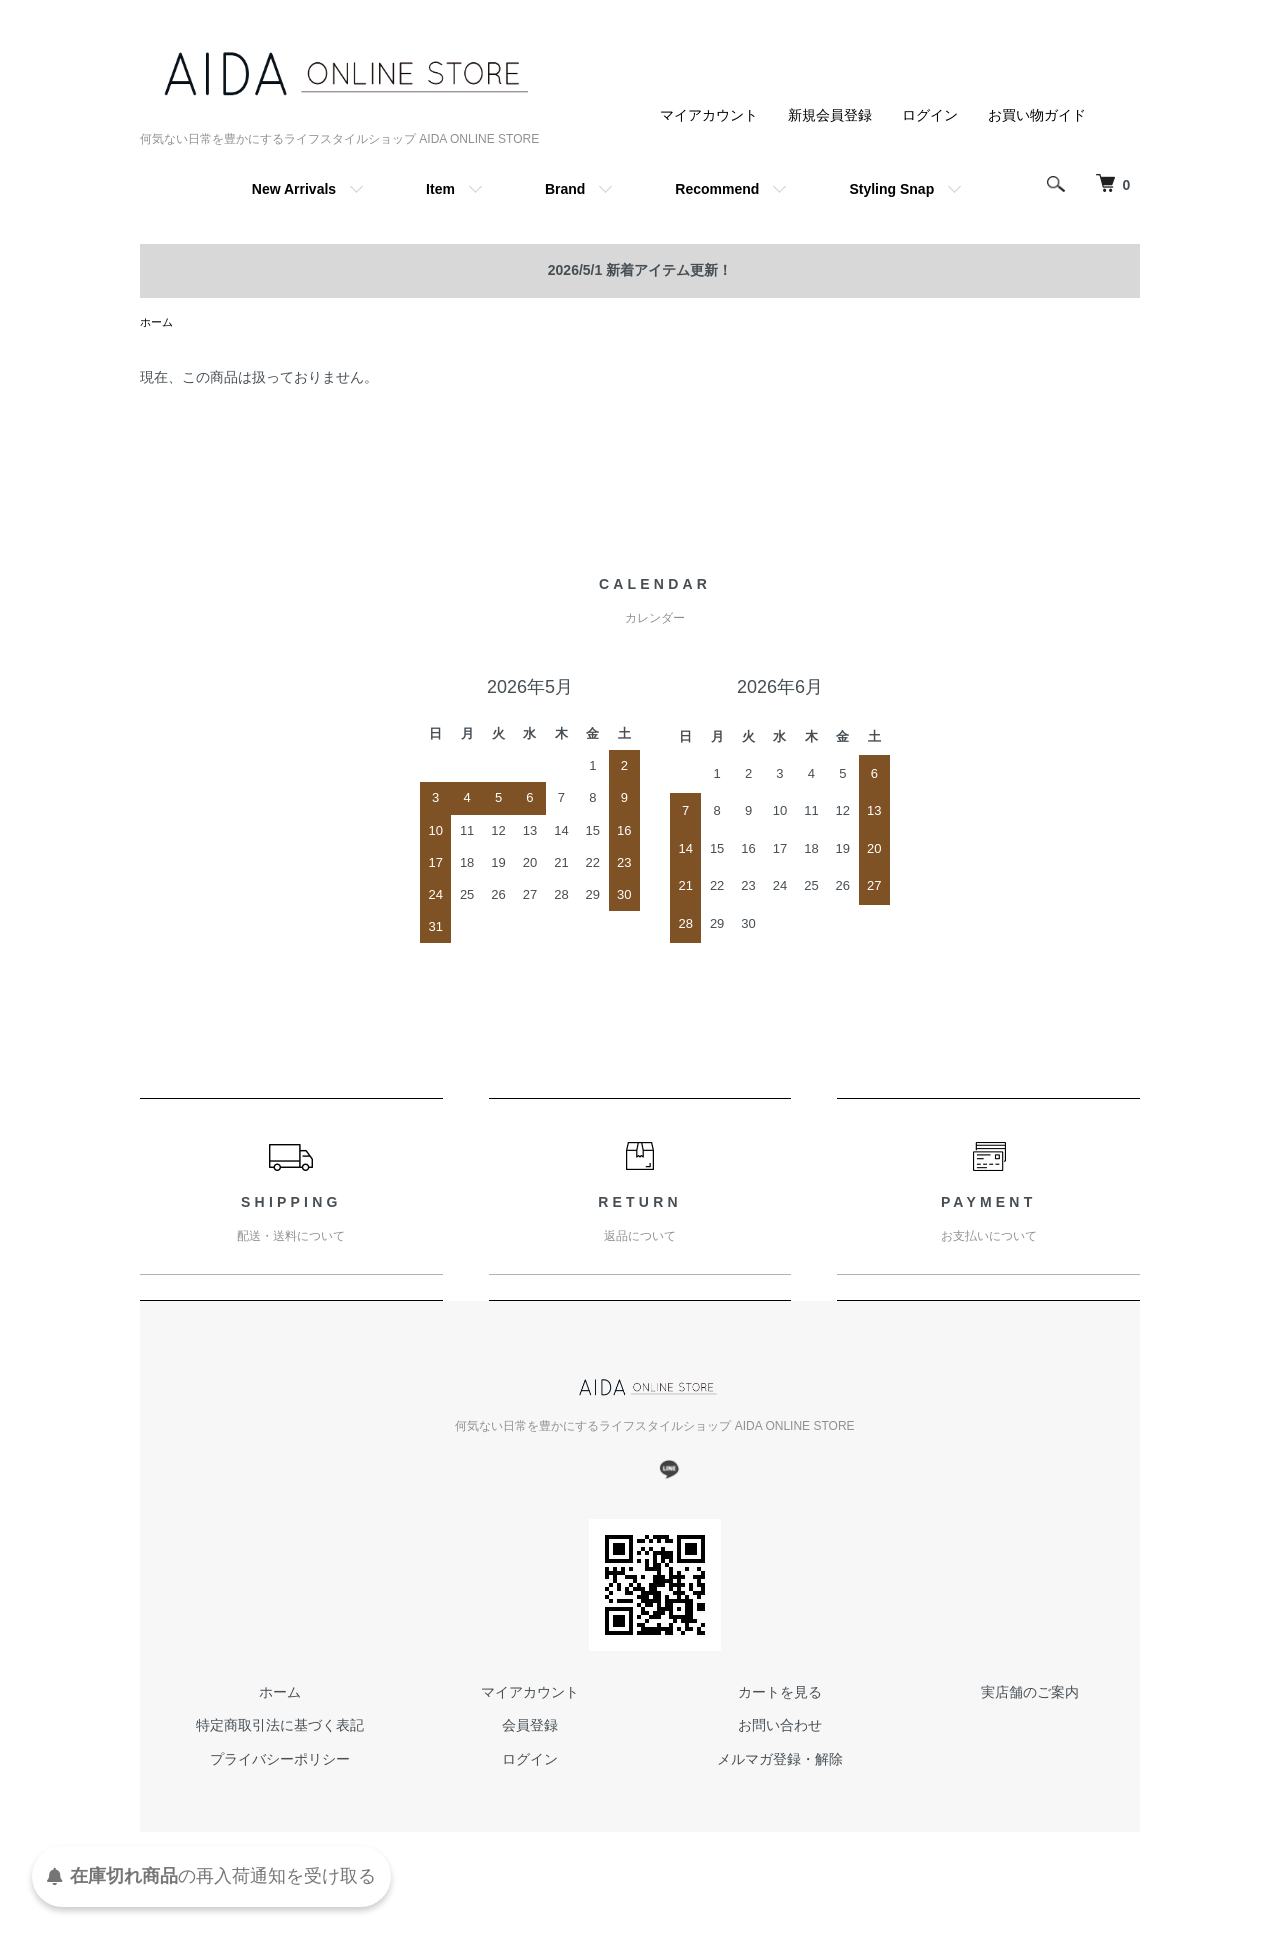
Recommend (717, 189)
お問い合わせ (780, 1727)
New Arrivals (294, 189)
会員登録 (530, 1727)
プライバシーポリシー (280, 1761)
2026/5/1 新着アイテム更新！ (640, 270)
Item (440, 189)
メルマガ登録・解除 (780, 1761)
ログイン (930, 115)
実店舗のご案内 (1030, 1694)
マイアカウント (709, 115)
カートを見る (780, 1694)
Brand (565, 189)
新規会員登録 (830, 115)
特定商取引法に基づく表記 (280, 1727)
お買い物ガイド (1037, 115)
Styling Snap (891, 189)
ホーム (158, 323)
